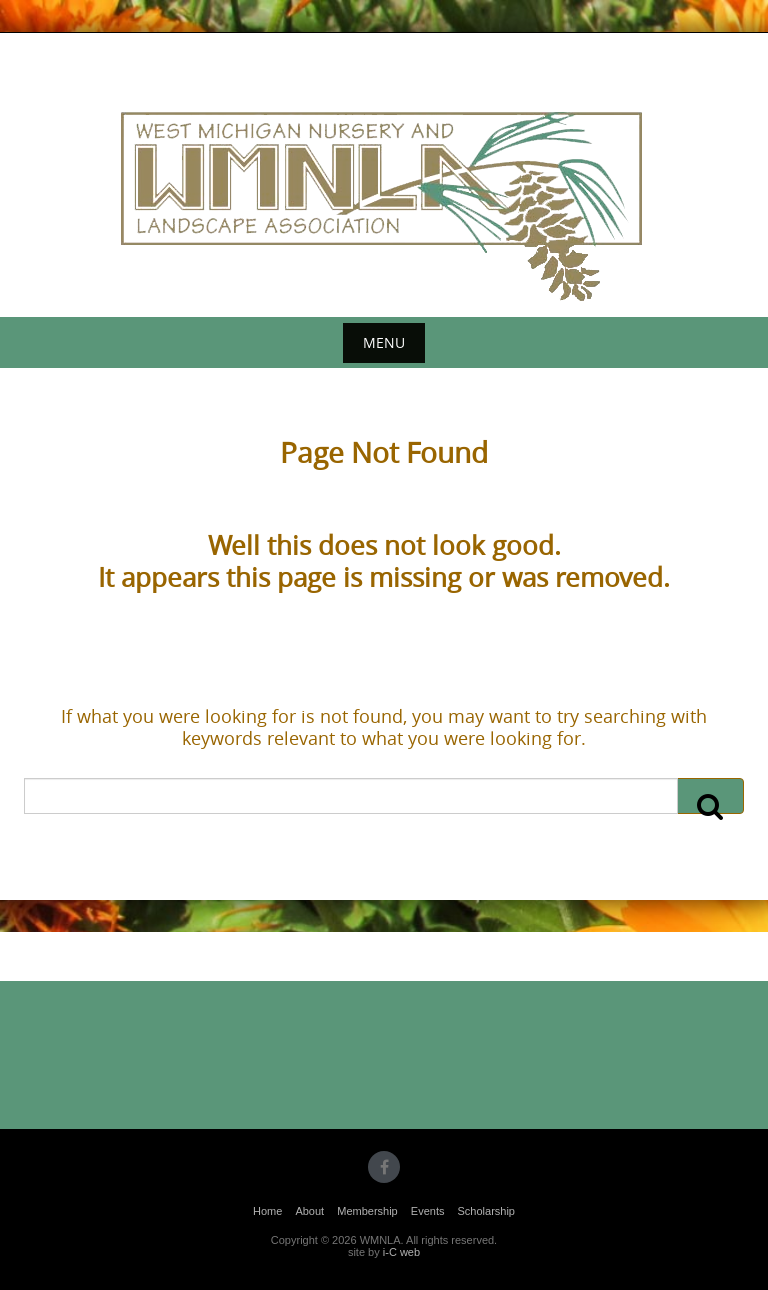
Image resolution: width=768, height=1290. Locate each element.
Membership (367, 1211)
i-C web (401, 1252)
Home (267, 1211)
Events (428, 1211)
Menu (384, 342)
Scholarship (486, 1211)
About (309, 1211)
